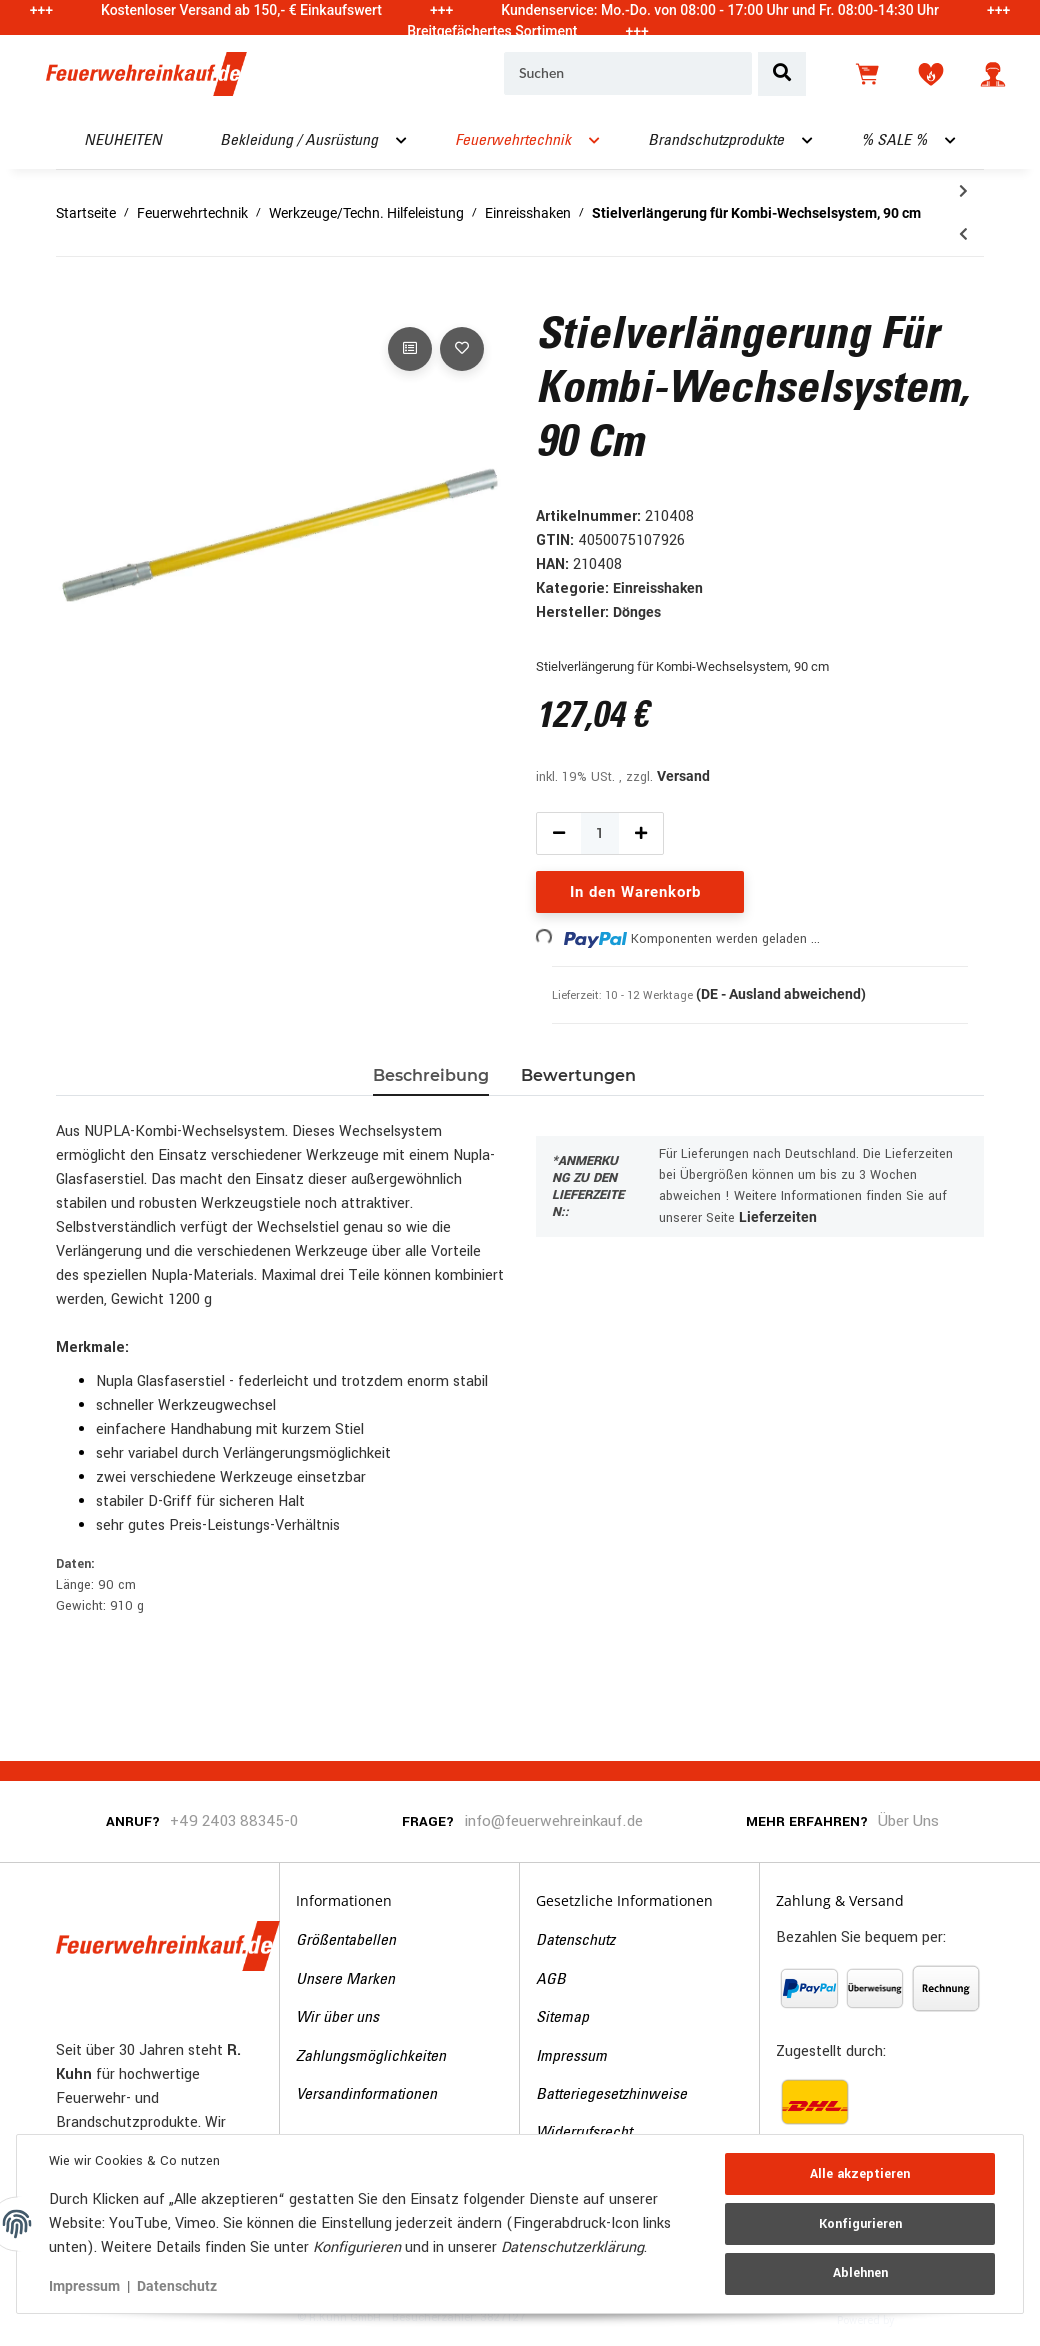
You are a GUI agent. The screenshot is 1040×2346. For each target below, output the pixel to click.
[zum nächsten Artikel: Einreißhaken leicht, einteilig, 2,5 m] (963, 191)
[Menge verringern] (559, 833)
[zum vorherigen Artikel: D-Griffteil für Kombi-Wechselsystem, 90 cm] (963, 234)
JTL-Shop (928, 2319)
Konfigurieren (860, 2224)
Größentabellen (346, 1941)
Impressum (571, 2057)
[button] (993, 74)
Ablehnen (860, 2273)
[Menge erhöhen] (641, 833)
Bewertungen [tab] (578, 1075)
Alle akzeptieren (860, 2174)
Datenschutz (575, 1941)
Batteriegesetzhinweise (611, 2095)
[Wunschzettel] (931, 74)
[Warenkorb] (869, 74)
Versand (683, 776)
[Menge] (600, 833)
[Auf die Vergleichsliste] (410, 349)
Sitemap (562, 2018)
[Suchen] (628, 74)
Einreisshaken (658, 588)
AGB (551, 1980)
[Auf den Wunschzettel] (462, 349)
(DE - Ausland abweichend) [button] (781, 994)
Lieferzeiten (778, 1217)
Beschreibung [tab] (431, 1075)
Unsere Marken (345, 1980)
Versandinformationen (366, 2095)
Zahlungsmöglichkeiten (371, 2057)
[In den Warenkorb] (72, 300)
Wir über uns (337, 2018)
